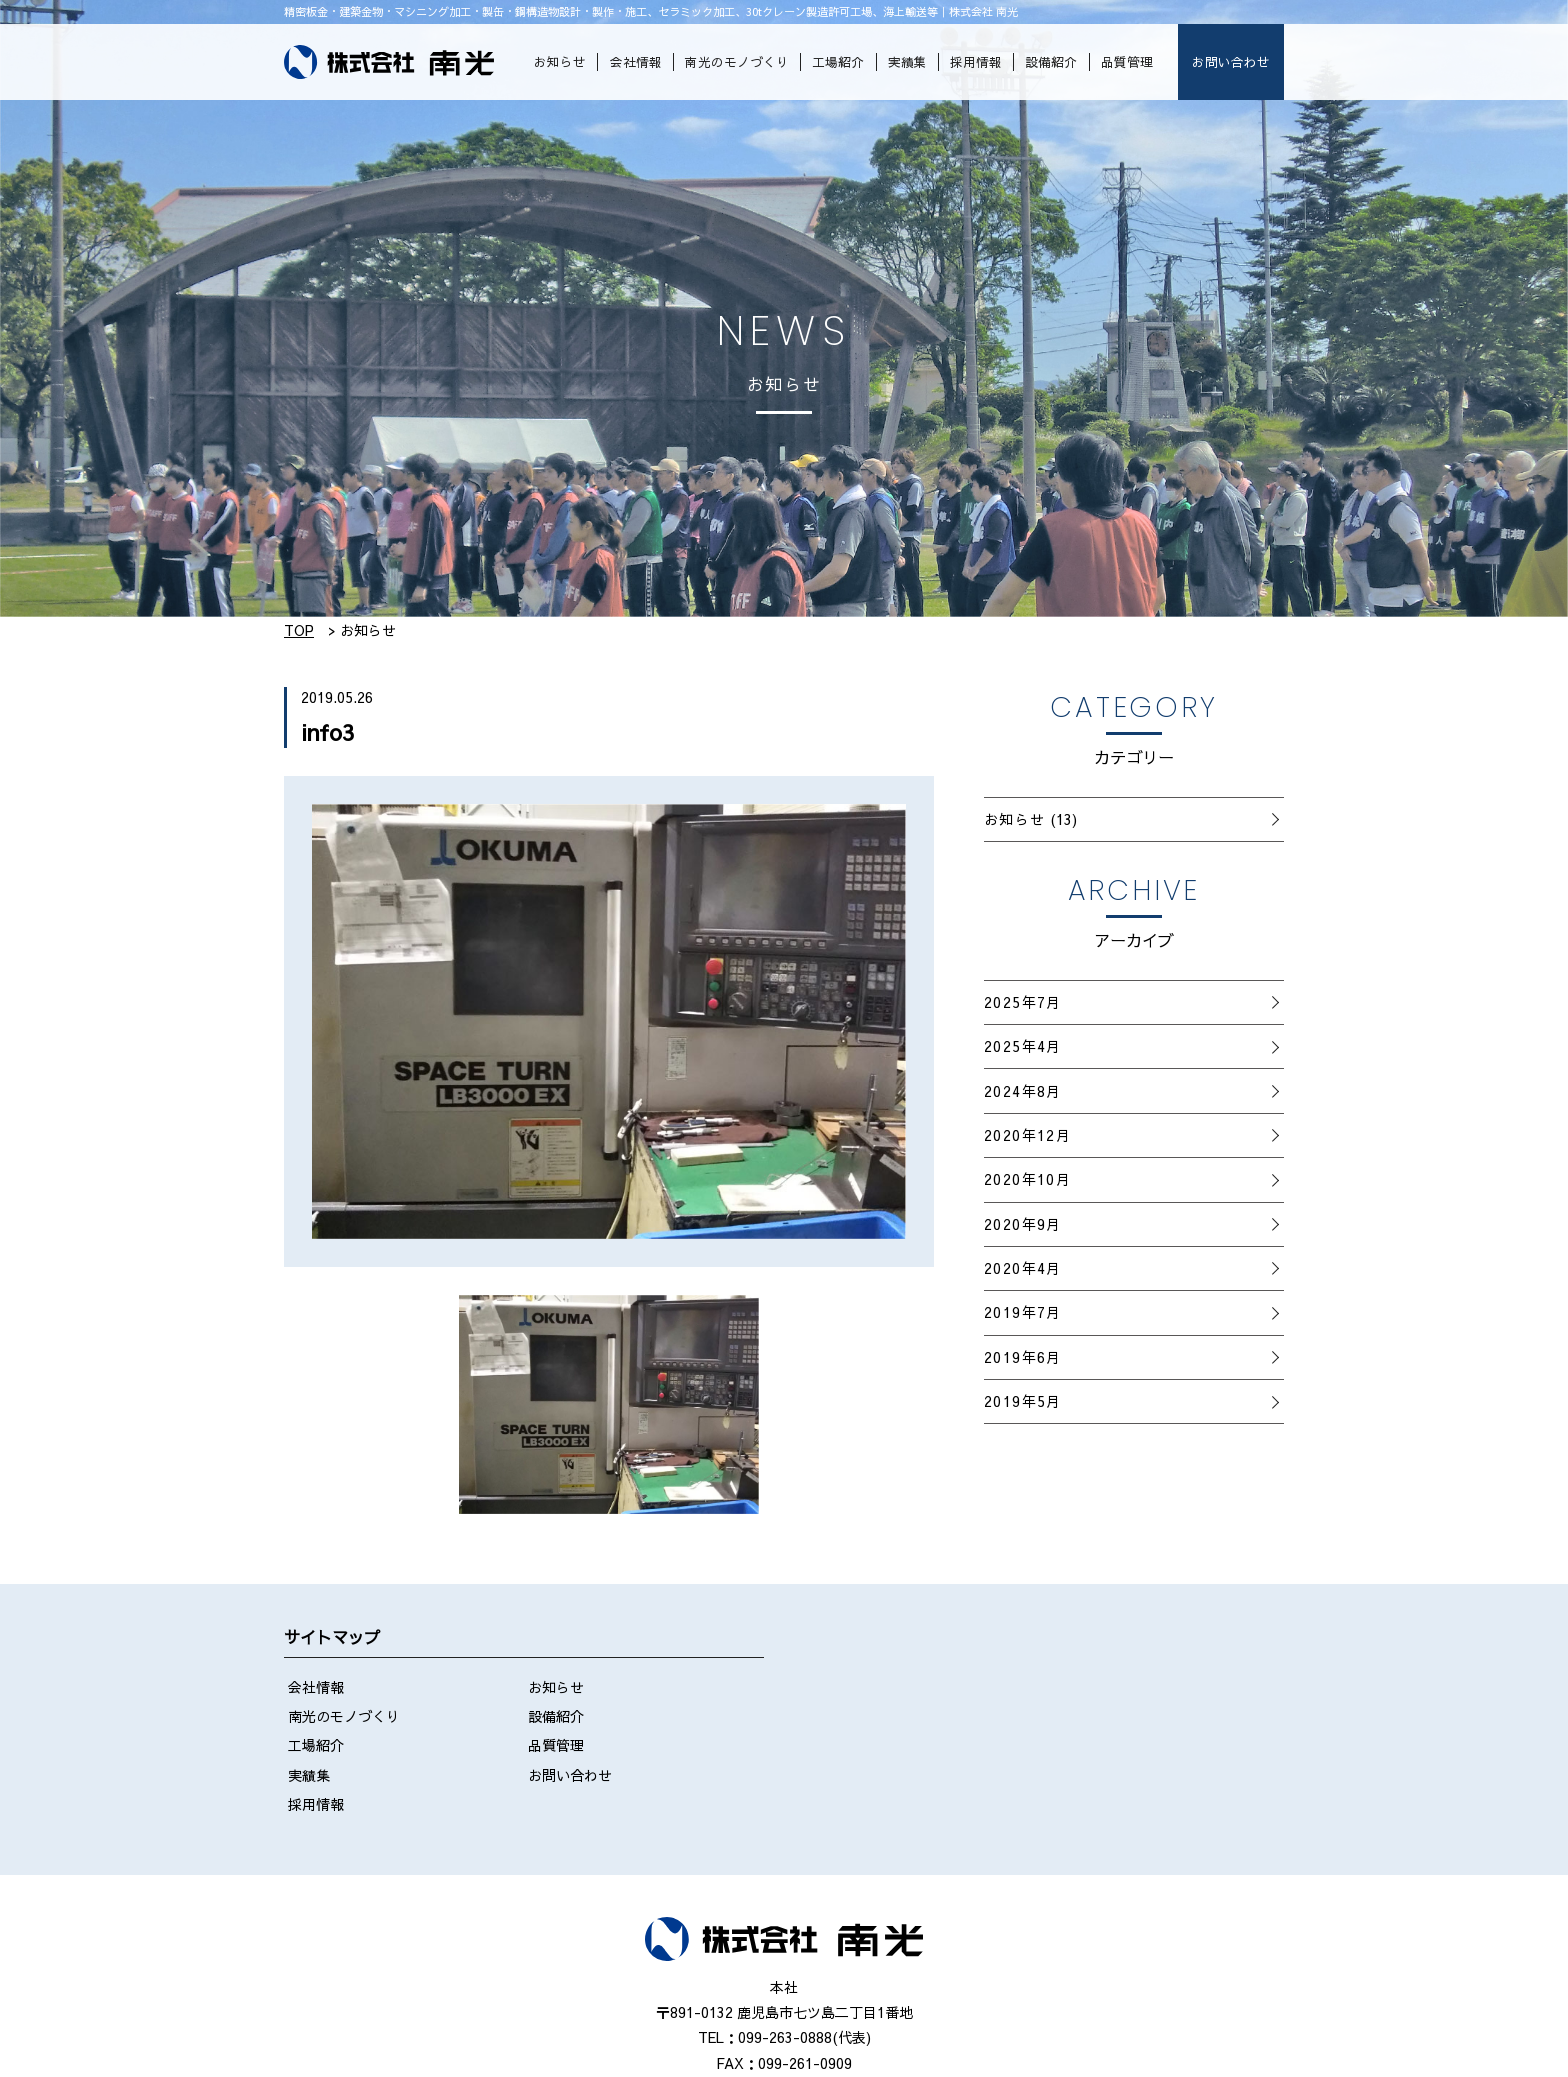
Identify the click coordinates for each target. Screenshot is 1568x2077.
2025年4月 (1023, 1046)
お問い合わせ (1231, 61)
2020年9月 (1023, 1224)
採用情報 (976, 61)
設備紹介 (1051, 61)
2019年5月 (1023, 1401)
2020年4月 (1023, 1268)
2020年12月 (1027, 1135)
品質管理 (1127, 61)
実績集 (907, 61)
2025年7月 (1023, 1002)
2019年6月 (1023, 1357)
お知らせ (560, 61)
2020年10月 (1027, 1179)
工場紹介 (838, 61)
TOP (299, 630)
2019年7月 (1023, 1312)
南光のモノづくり (737, 61)
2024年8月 (1023, 1091)
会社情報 (636, 61)
